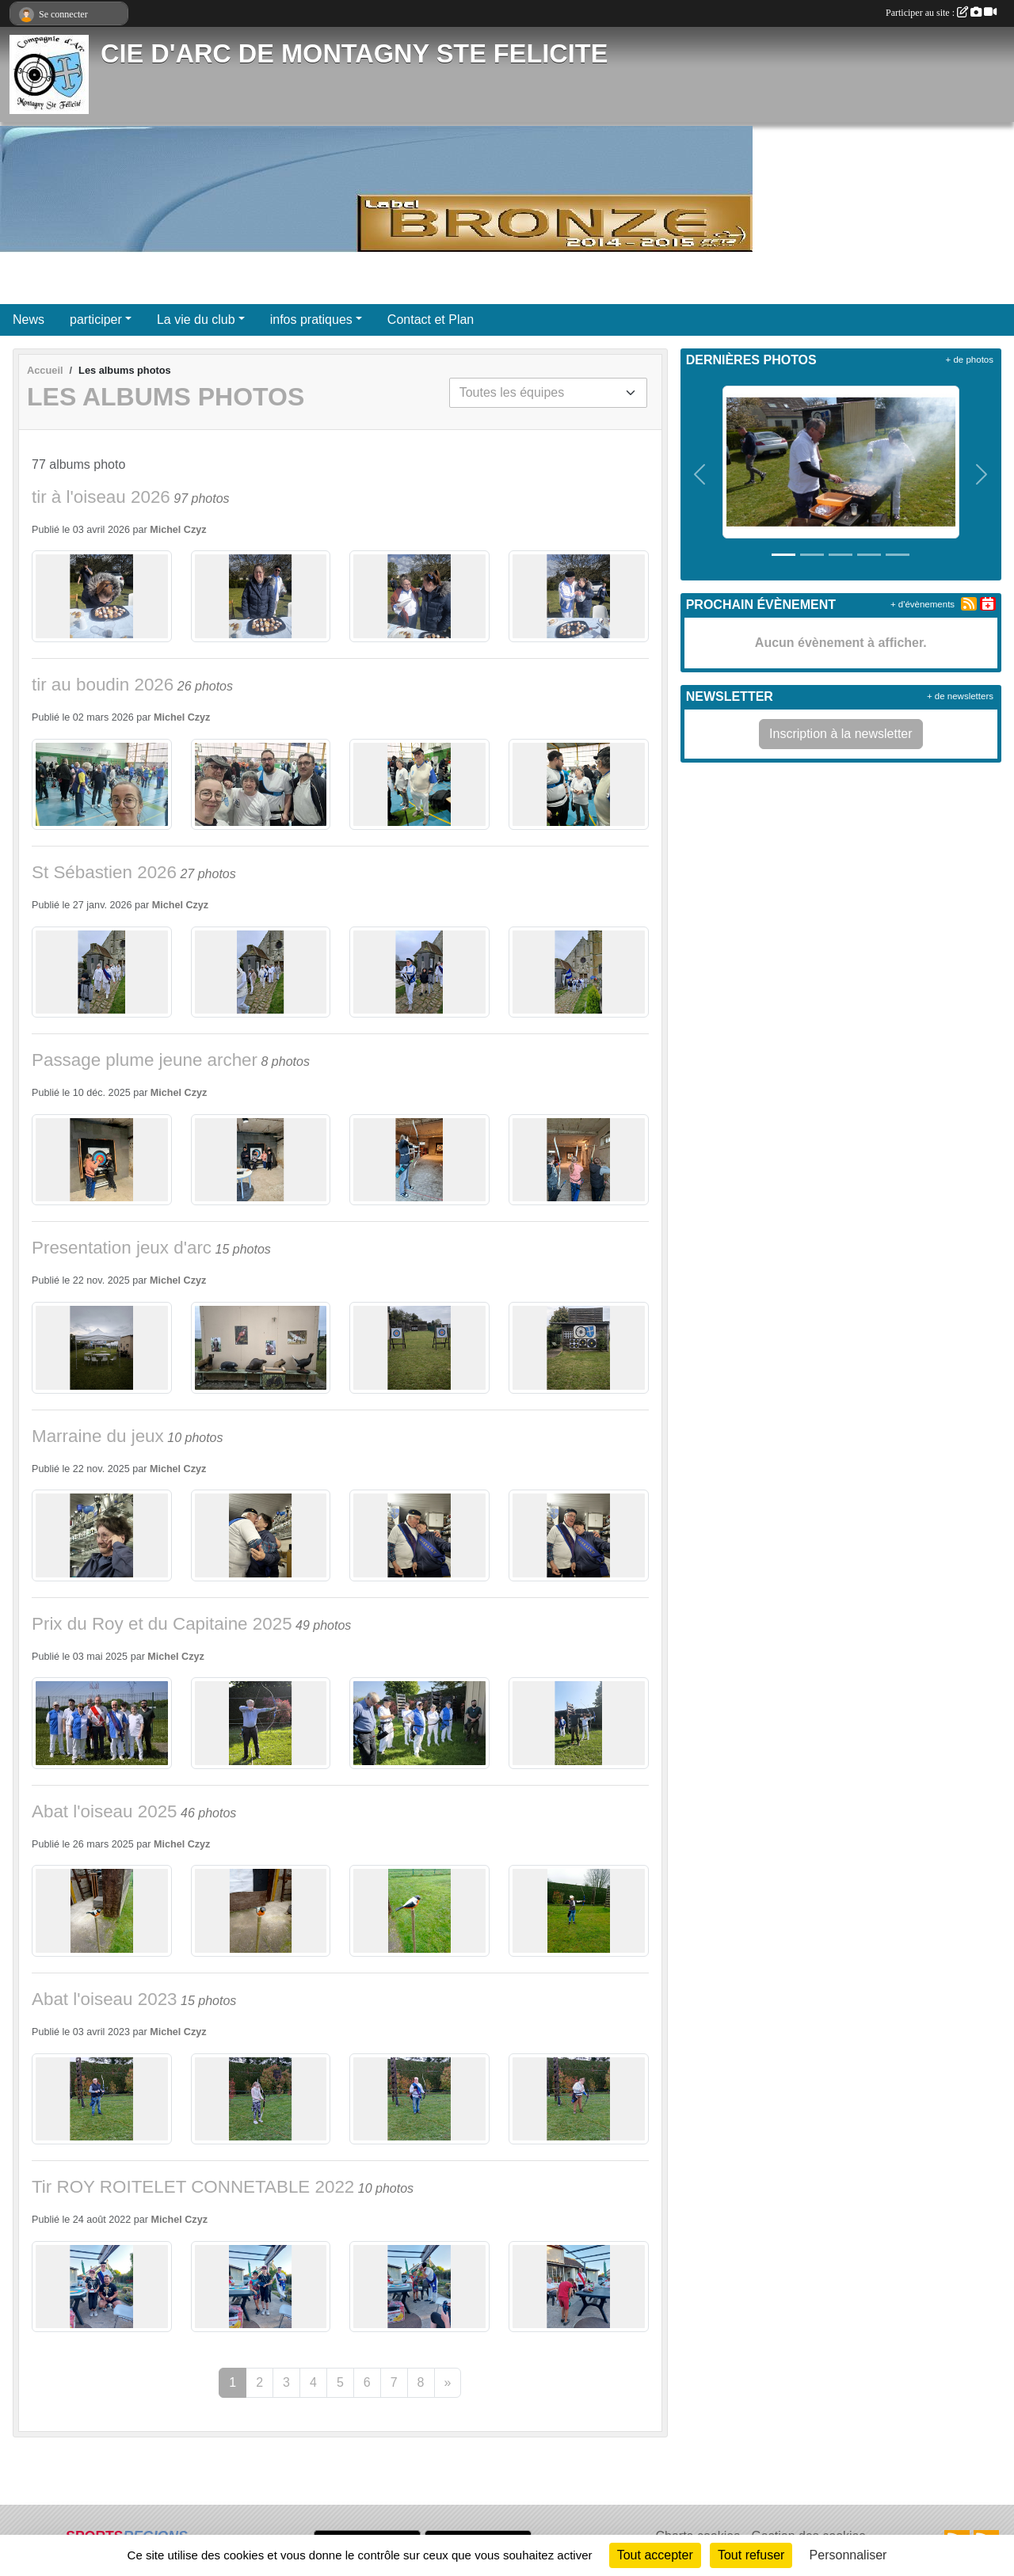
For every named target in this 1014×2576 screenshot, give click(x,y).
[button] (700, 474)
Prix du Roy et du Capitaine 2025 (162, 1624)
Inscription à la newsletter (841, 733)
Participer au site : (941, 12)
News (28, 319)
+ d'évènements (922, 604)
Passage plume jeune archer (144, 1060)
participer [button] (96, 319)
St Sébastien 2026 (104, 872)
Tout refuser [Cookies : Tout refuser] (751, 2555)
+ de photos (969, 359)
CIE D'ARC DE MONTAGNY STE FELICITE (354, 54)
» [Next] (448, 2382)
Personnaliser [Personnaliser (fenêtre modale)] (848, 2555)
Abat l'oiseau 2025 (104, 1811)
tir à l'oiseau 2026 (101, 497)
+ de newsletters (960, 696)
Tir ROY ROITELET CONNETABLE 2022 (193, 2187)
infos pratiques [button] (311, 319)
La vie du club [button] (196, 319)
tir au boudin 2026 (102, 684)
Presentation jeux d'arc (122, 1248)
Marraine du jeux (98, 1436)
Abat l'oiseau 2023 (104, 1999)
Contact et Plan (430, 319)
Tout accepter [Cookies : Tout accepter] (655, 2555)
